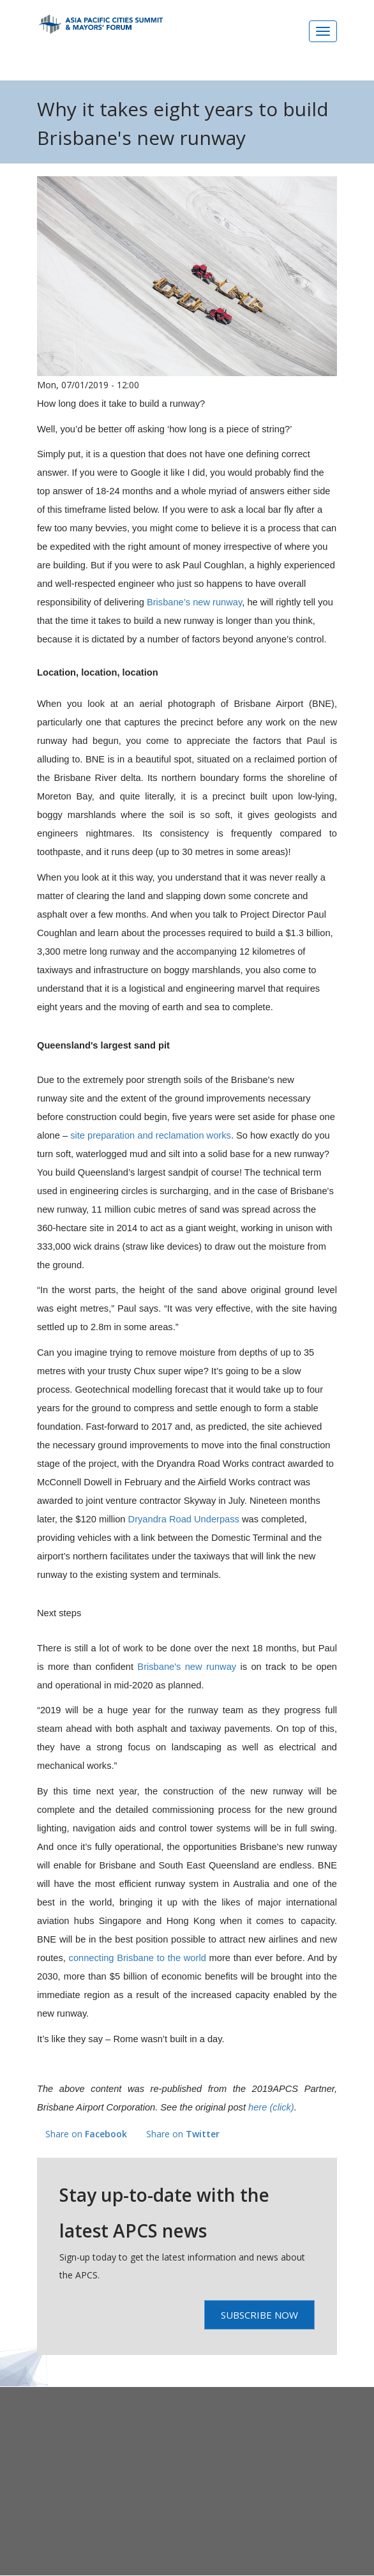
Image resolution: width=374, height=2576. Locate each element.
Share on (86, 2134)
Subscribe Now (259, 2314)
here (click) (271, 2107)
